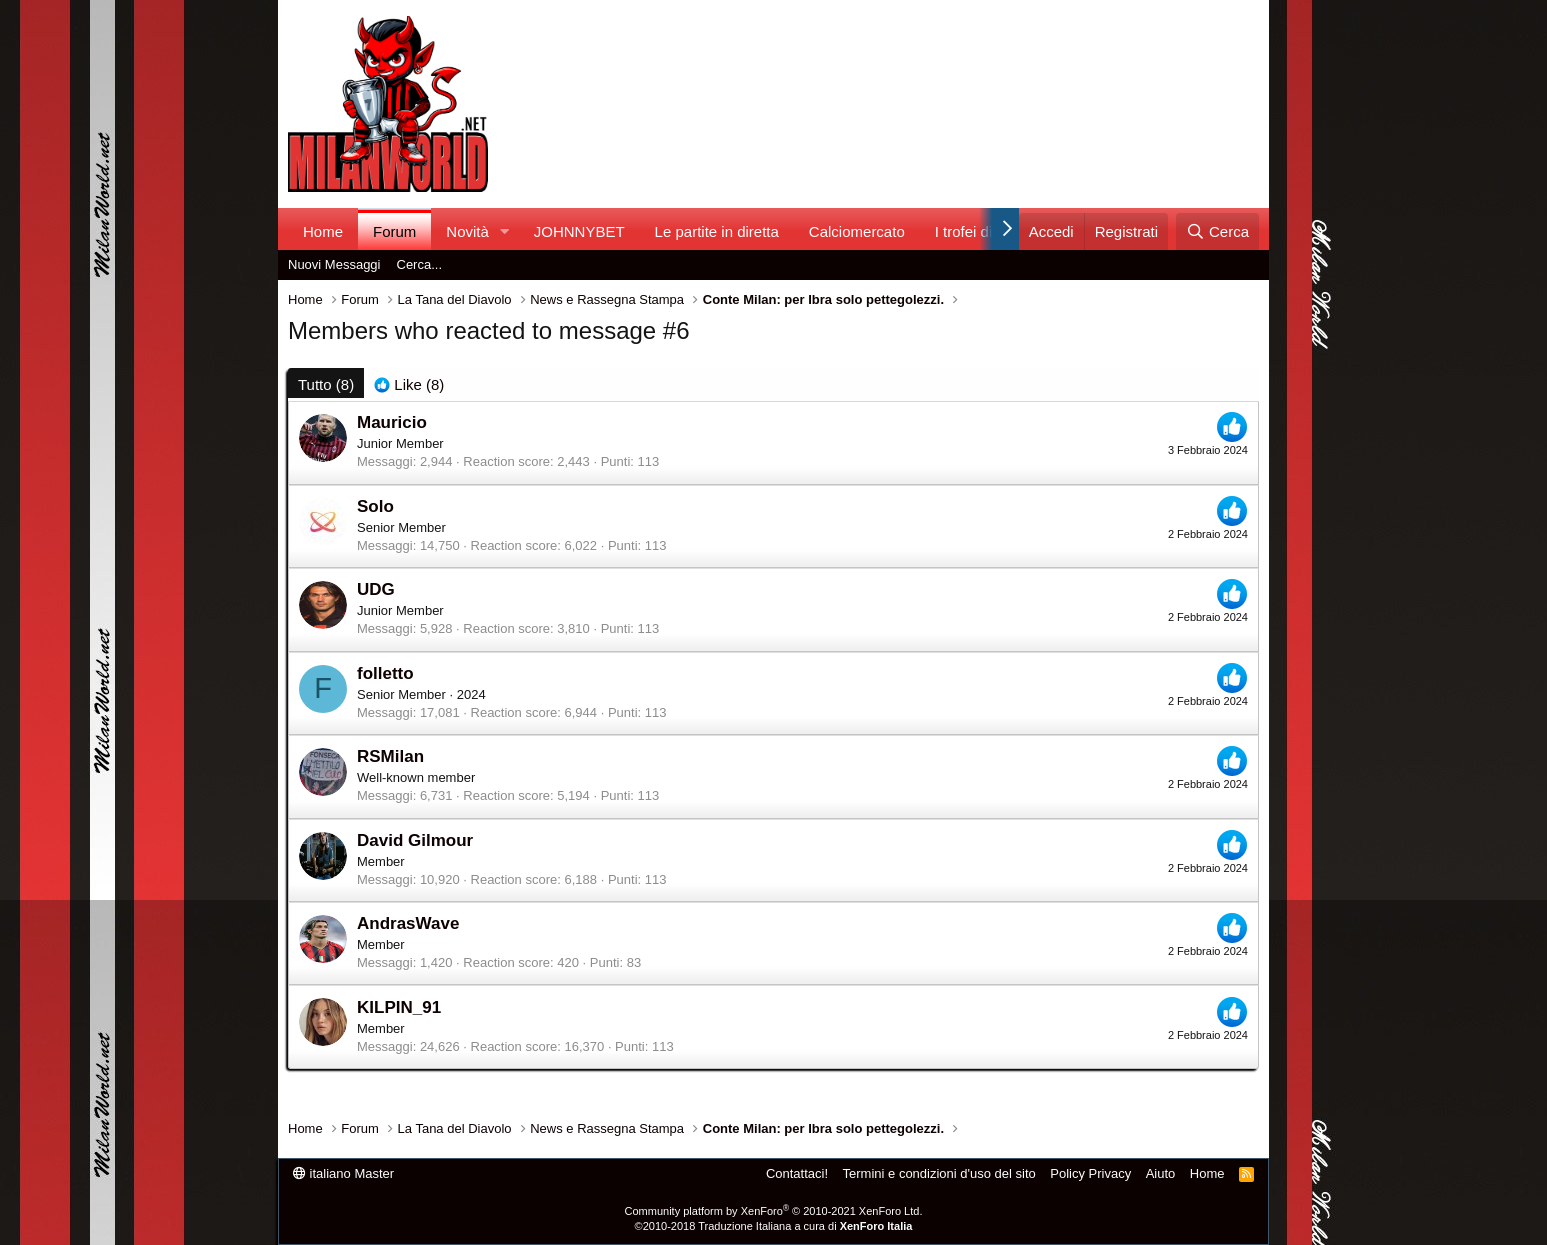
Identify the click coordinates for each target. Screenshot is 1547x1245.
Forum (394, 231)
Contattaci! (797, 1173)
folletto (385, 673)
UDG (376, 589)
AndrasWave (408, 923)
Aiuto (1161, 1173)
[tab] (409, 384)
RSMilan (390, 756)
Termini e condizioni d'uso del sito (939, 1173)
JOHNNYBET (579, 231)
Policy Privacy (1090, 1173)
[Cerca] (1217, 231)
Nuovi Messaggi (334, 264)
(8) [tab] (326, 384)
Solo (375, 506)
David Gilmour (415, 840)
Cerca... (420, 264)
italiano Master (343, 1173)
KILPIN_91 (399, 1007)
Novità (467, 231)
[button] (505, 231)
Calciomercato (857, 231)
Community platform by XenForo (774, 1211)
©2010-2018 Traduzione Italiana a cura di (774, 1226)
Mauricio (392, 422)
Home (323, 231)
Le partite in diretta (717, 231)
